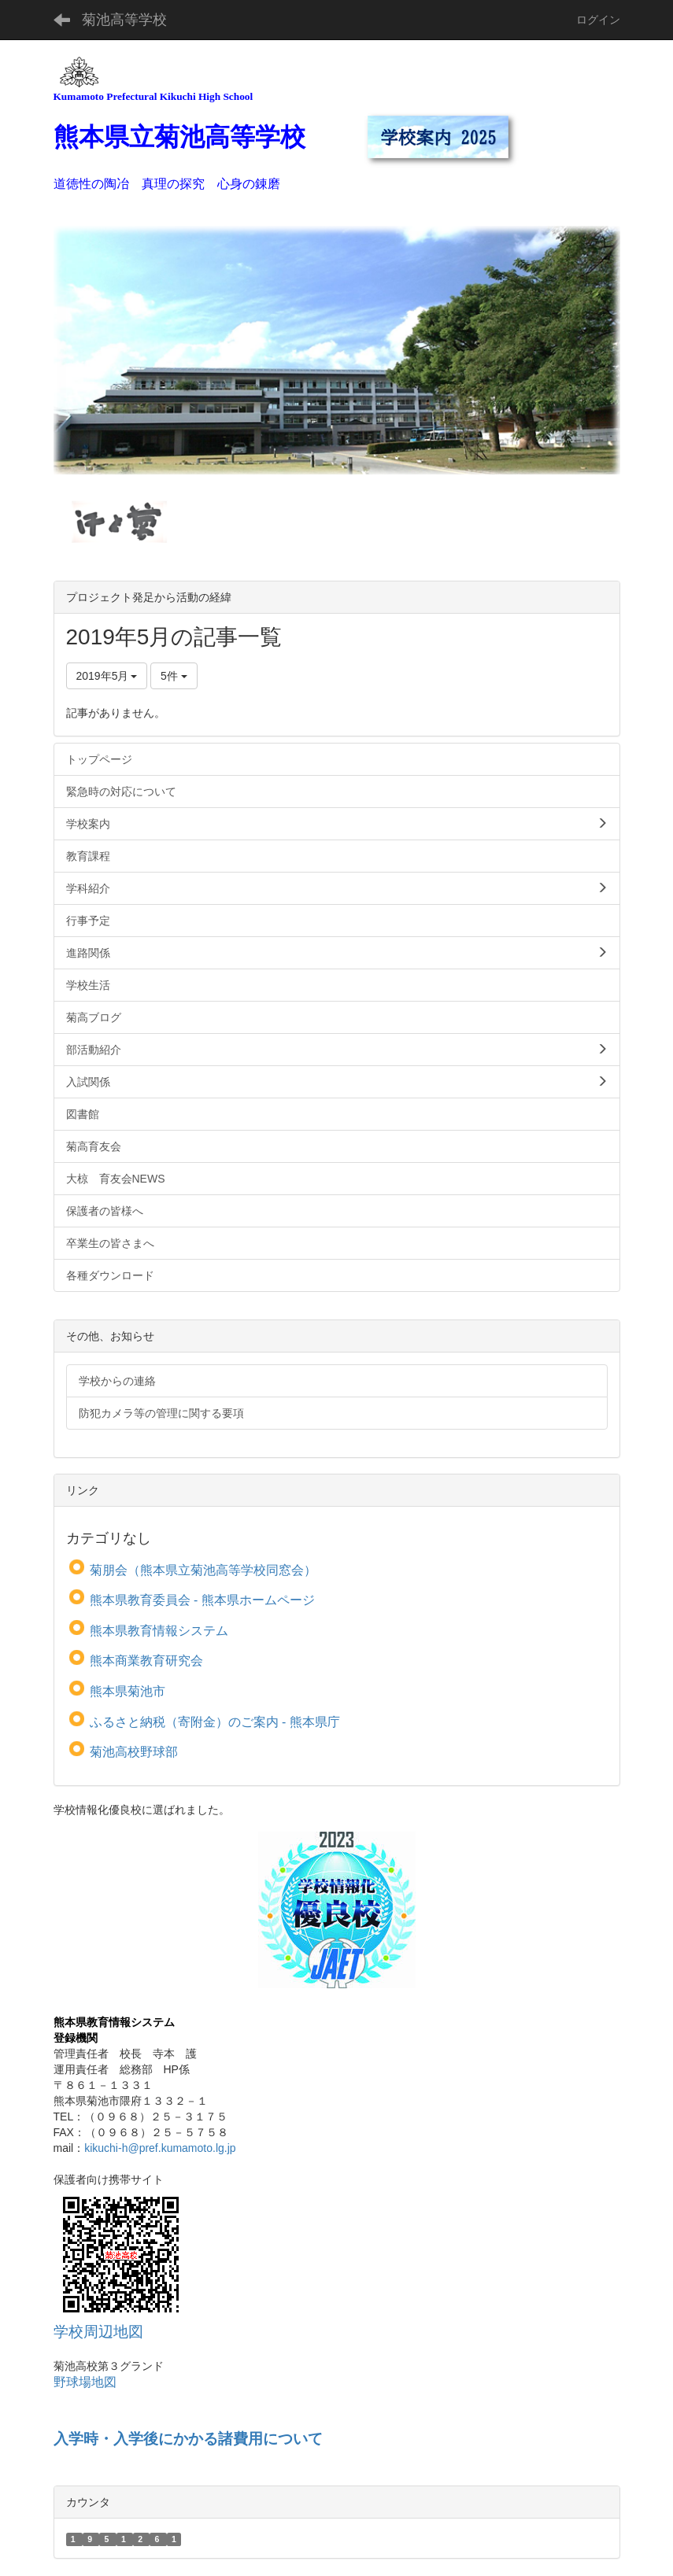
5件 (174, 676)
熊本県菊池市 (127, 1691)
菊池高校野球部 (134, 1752)
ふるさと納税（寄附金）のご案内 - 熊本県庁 (215, 1722)
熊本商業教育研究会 (146, 1660)
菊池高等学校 (124, 20)
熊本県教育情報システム (159, 1630)
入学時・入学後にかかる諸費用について (188, 2438)
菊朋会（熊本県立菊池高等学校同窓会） (203, 1570)
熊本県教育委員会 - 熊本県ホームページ (202, 1600)
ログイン (598, 19)
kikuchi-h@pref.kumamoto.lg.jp (159, 2148)
